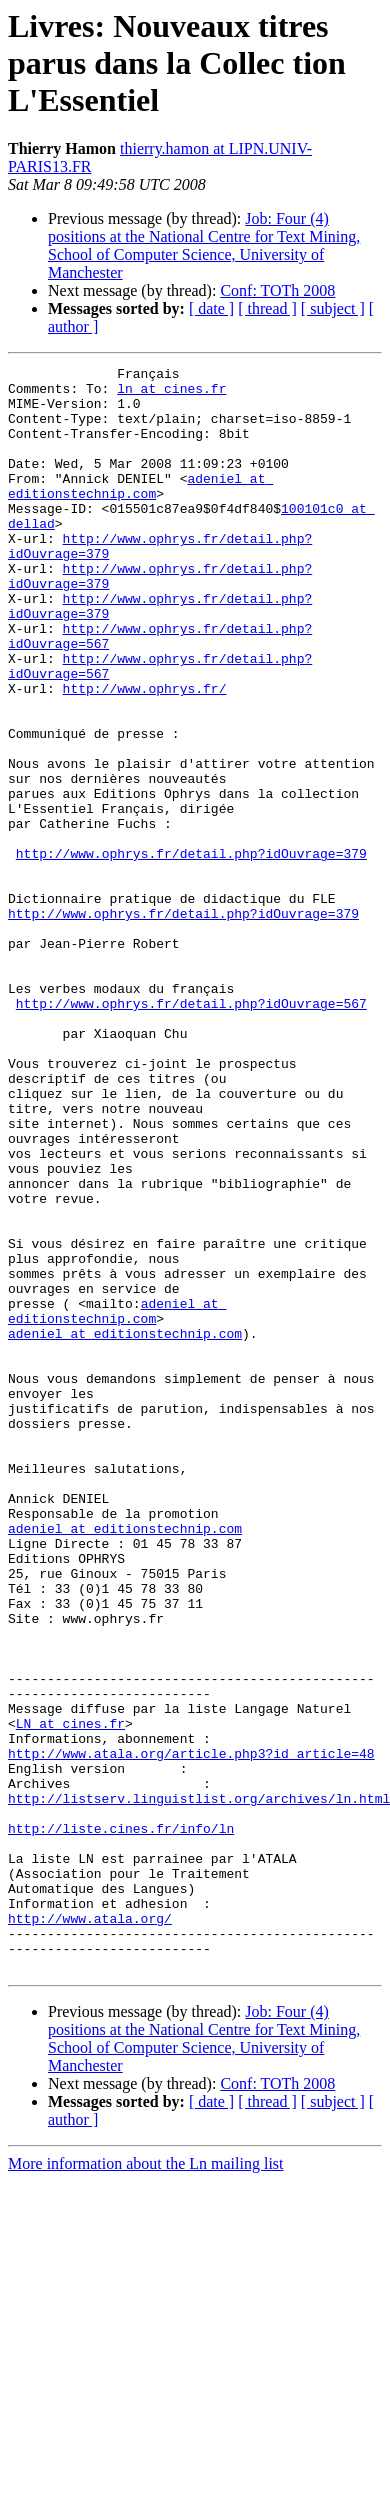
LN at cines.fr (70, 1996)
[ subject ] (333, 308)
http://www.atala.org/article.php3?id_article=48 (191, 2032)
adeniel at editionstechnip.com (140, 511)
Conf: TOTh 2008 (277, 290)
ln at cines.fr (171, 394)
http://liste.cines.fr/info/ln (121, 2122)
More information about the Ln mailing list (146, 2484)
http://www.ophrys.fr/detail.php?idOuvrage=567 (191, 1132)
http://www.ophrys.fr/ (145, 754)
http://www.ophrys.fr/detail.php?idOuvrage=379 (191, 952)
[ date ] (211, 308)
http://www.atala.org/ (90, 2230)
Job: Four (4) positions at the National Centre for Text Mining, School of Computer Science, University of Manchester (204, 245)
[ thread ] (267, 308)
